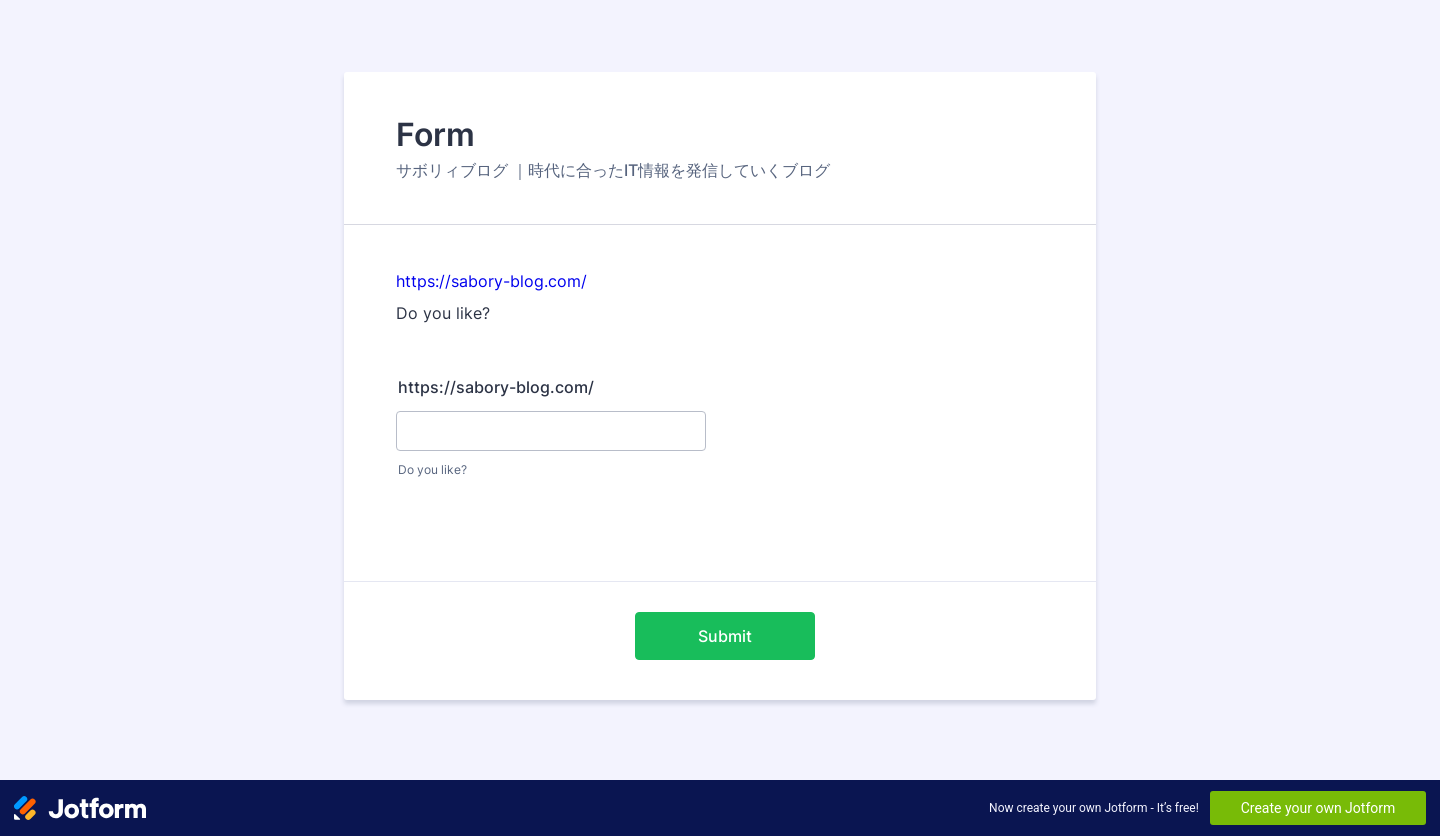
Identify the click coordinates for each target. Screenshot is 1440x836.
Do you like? (432, 469)
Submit (725, 636)
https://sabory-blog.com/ (491, 281)
